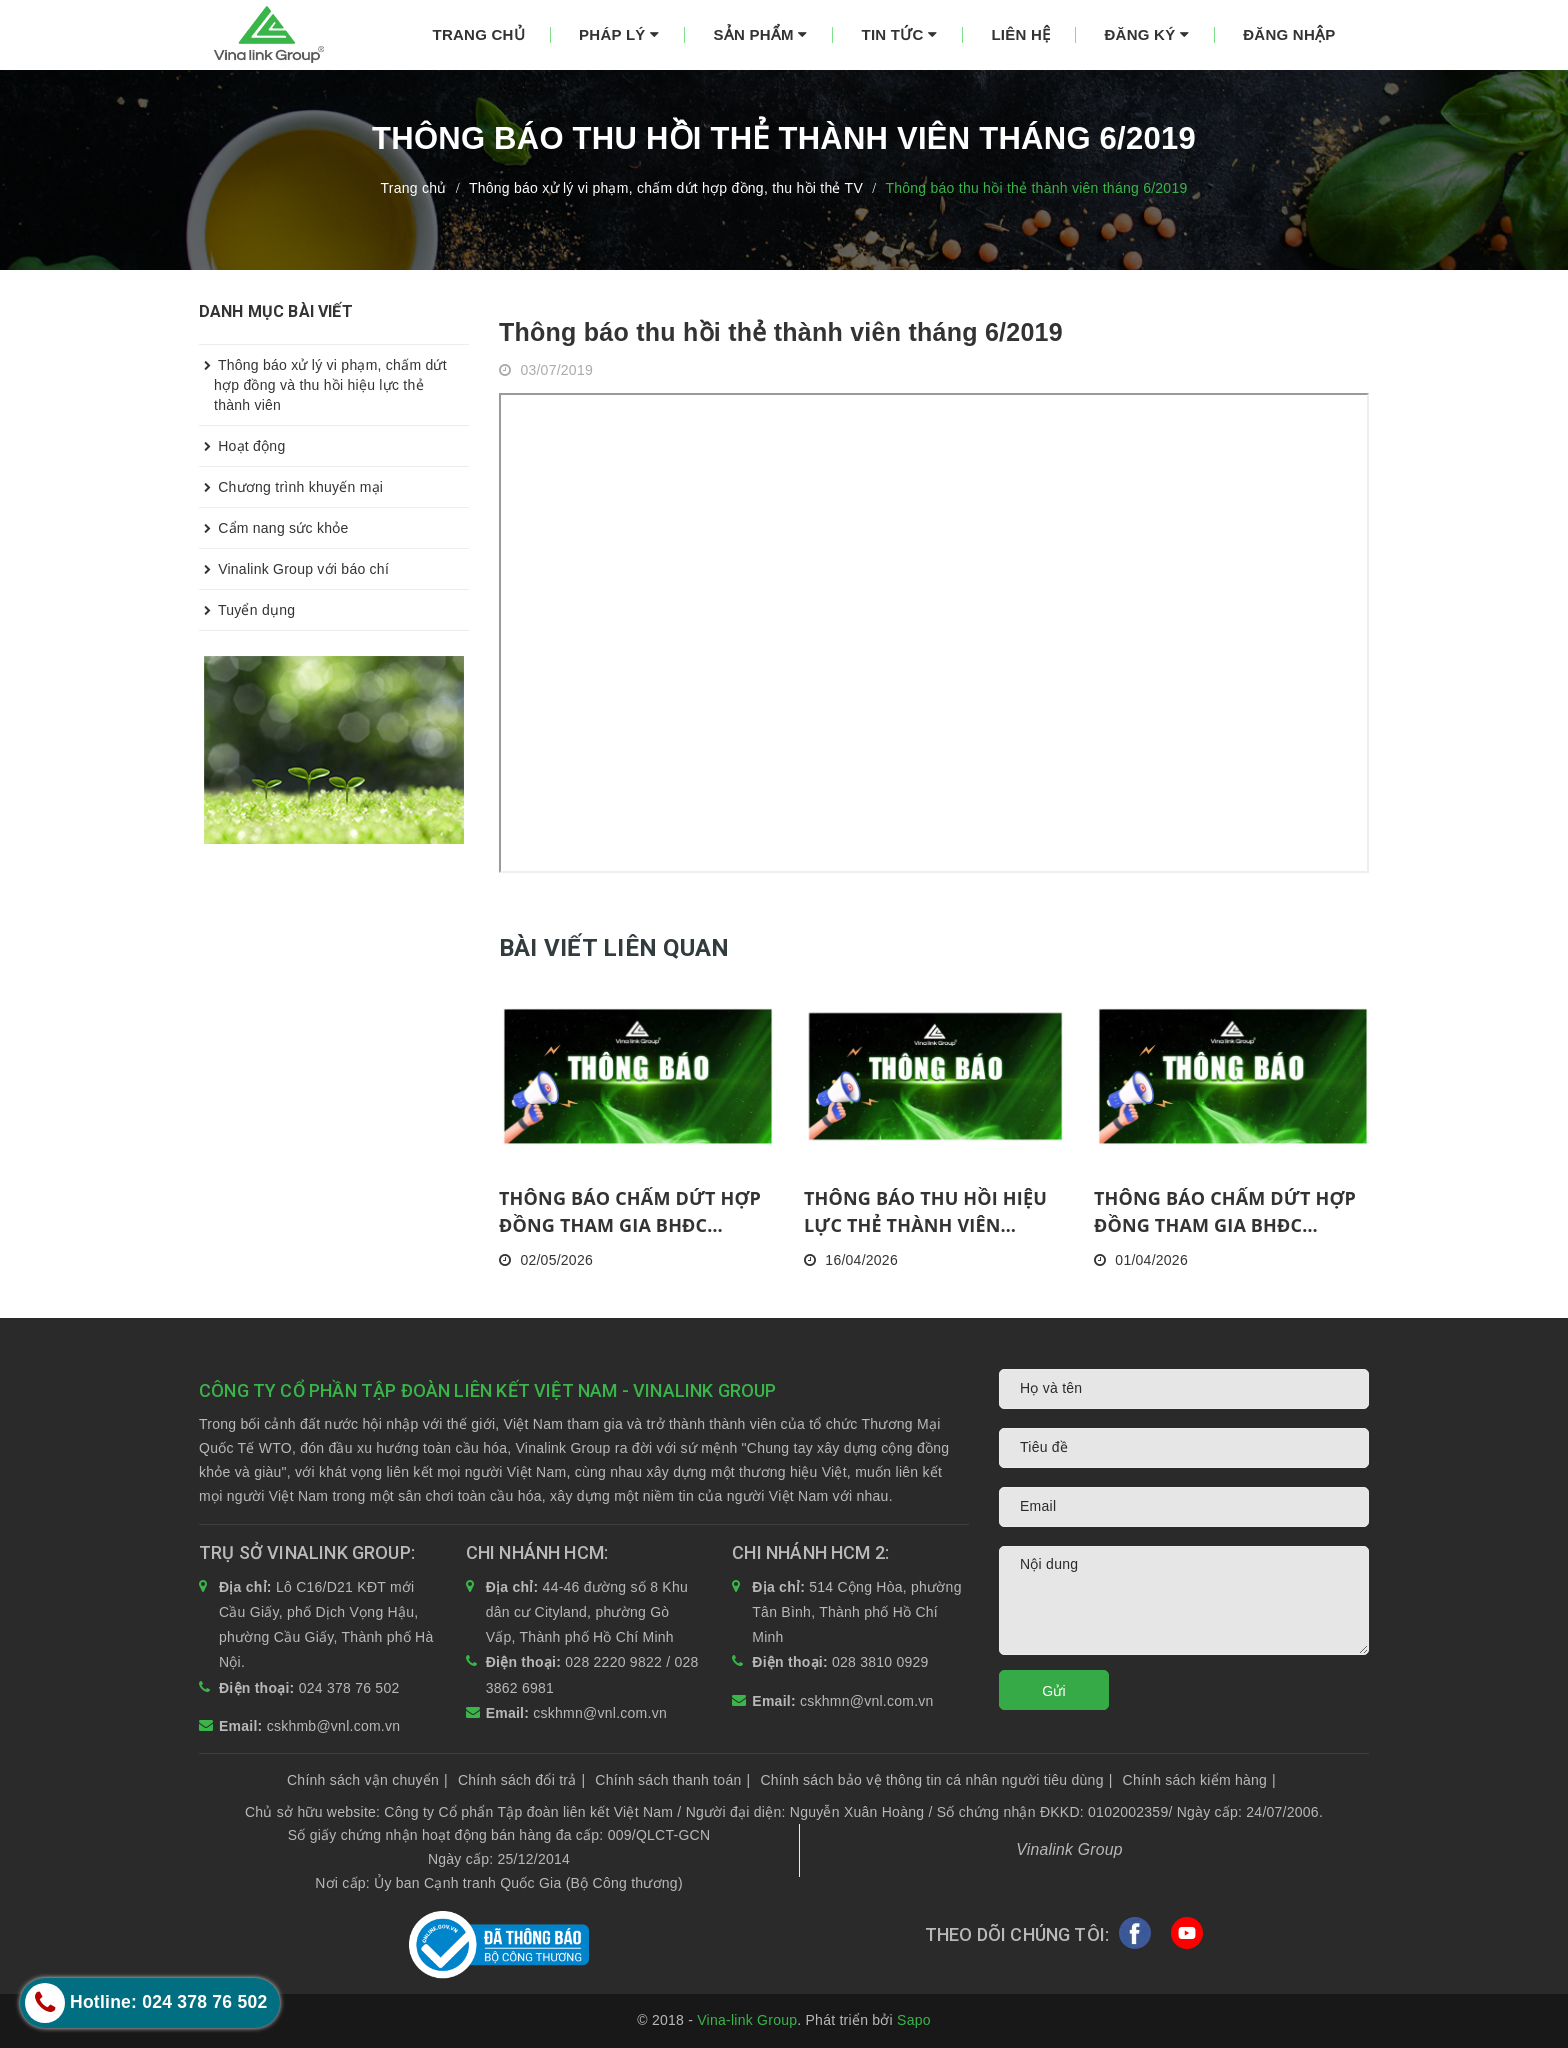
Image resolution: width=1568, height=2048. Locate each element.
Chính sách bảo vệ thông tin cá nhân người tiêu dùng (936, 1780)
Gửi (1054, 1691)
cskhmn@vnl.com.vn (600, 1713)
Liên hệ (1020, 34)
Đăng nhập (1289, 34)
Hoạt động (242, 446)
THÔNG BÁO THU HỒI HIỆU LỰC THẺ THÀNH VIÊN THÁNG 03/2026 (925, 1212)
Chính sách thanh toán (672, 1780)
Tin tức (900, 34)
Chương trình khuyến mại (291, 487)
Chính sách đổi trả (521, 1780)
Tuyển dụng (247, 610)
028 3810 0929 (880, 1662)
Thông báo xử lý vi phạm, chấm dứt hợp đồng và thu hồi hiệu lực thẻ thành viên (323, 379)
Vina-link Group (747, 2020)
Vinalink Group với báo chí (294, 569)
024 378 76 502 (349, 1688)
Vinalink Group (1069, 1849)
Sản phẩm (760, 34)
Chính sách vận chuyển (367, 1780)
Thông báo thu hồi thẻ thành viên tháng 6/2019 (781, 332)
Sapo (914, 2020)
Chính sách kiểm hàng (1199, 1780)
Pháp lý (619, 34)
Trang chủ (479, 34)
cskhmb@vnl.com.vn (334, 1726)
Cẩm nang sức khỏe (274, 528)
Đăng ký (1146, 34)
